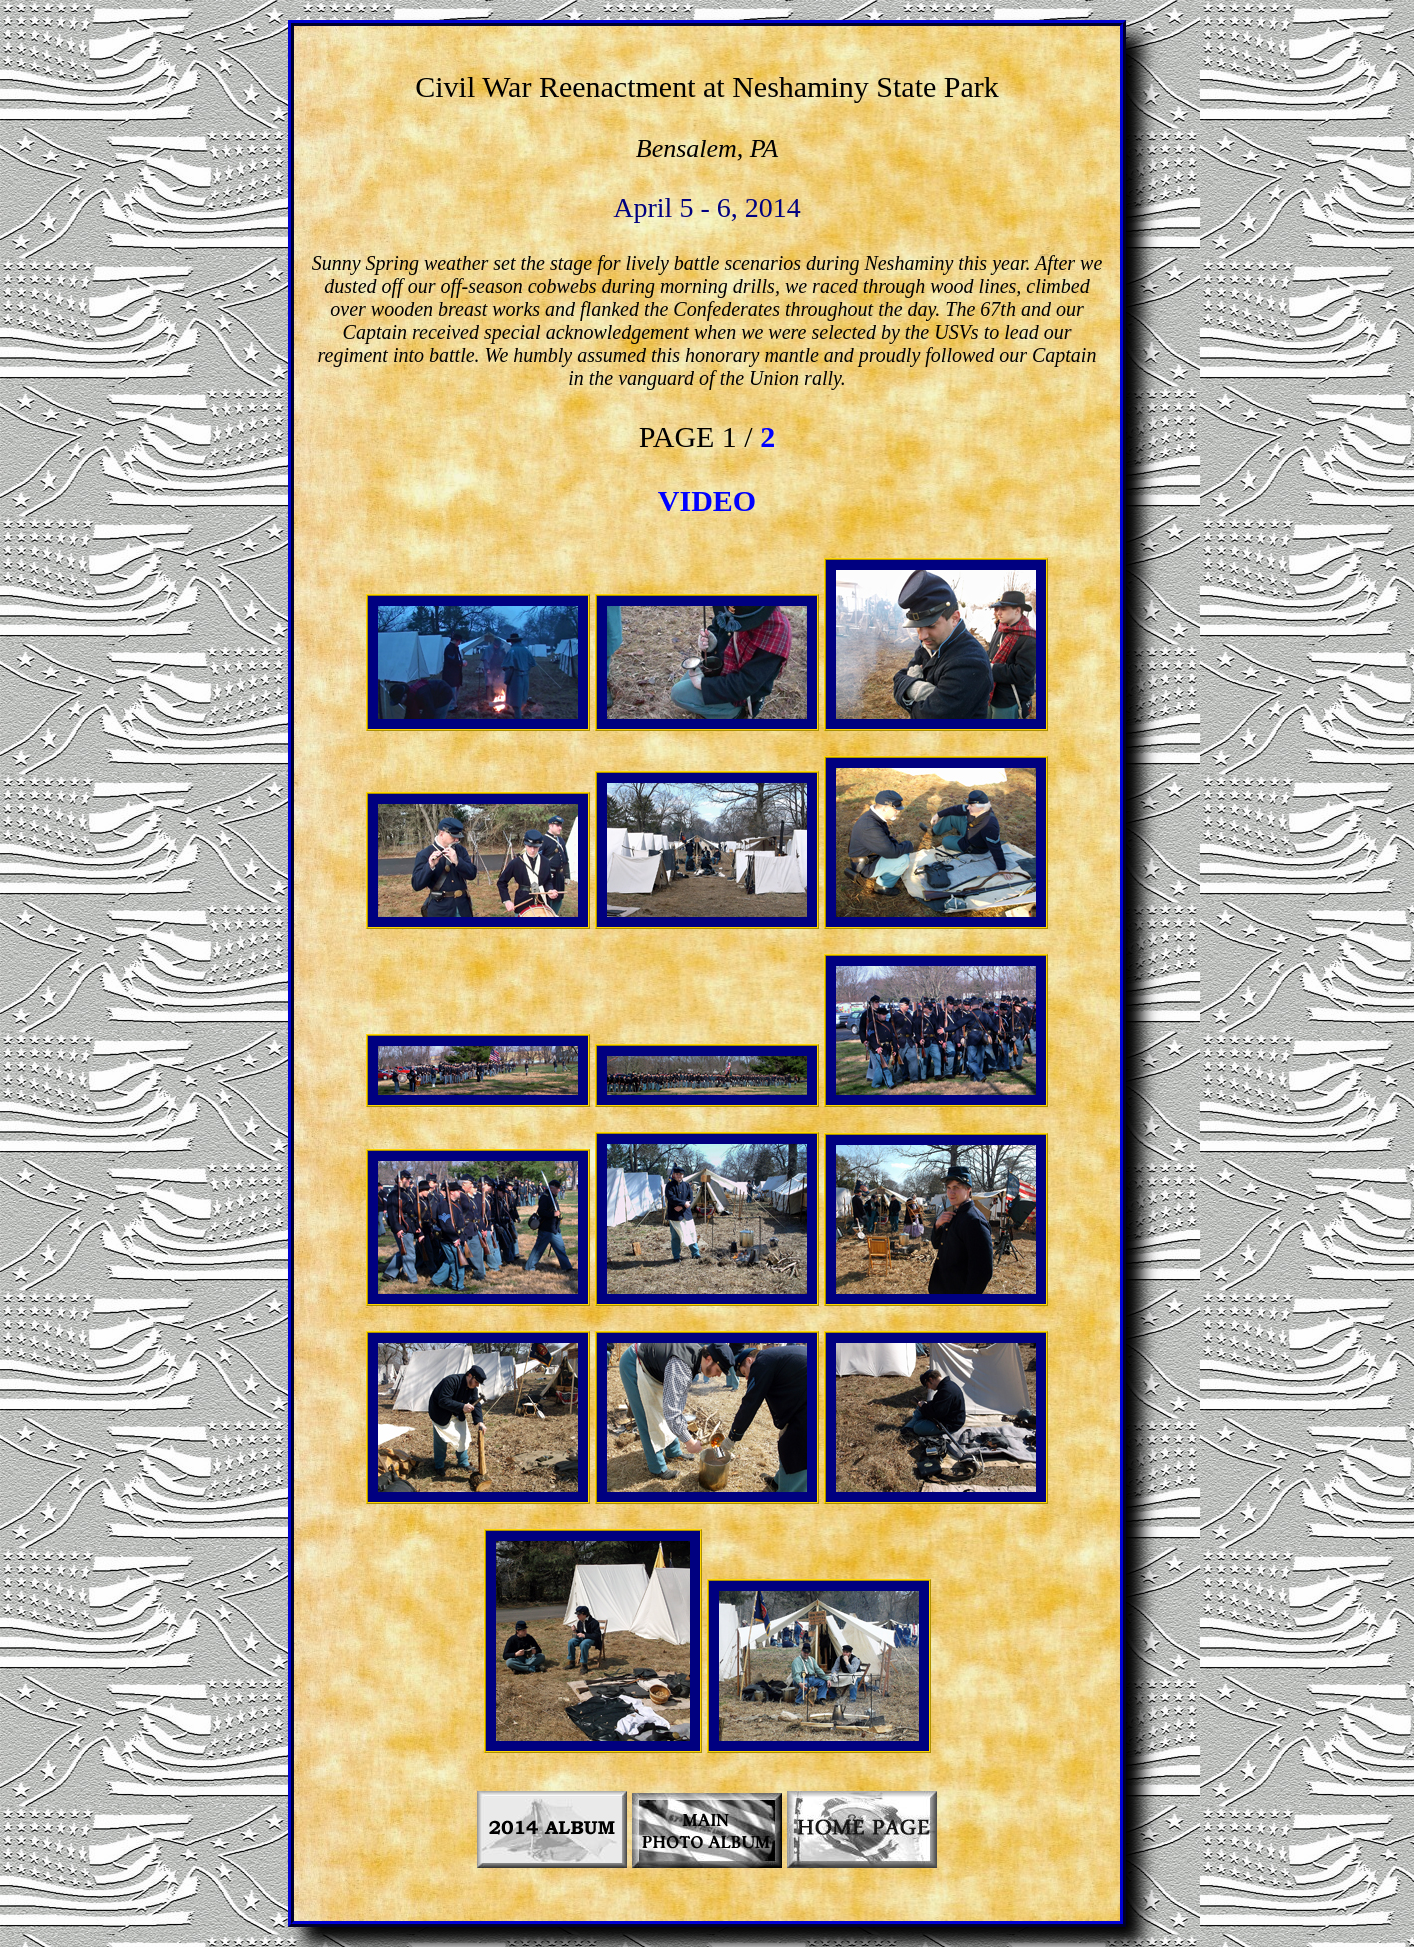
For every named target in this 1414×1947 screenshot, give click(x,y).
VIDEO (707, 500)
